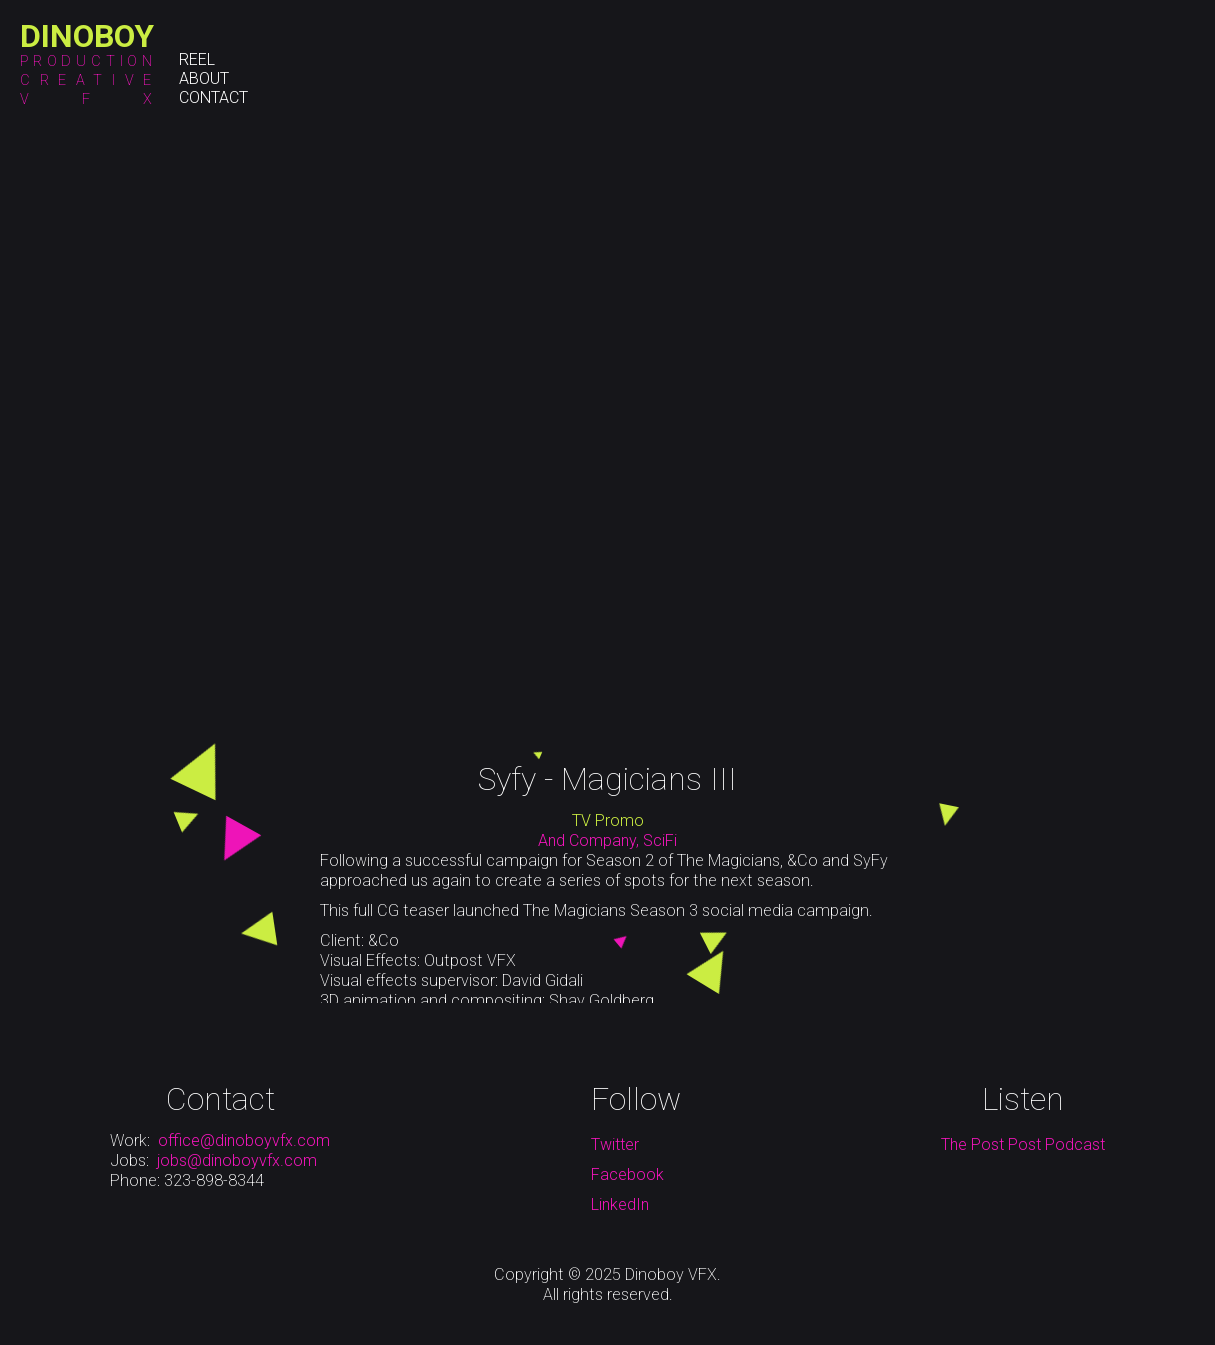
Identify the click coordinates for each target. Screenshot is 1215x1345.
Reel (197, 60)
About (204, 79)
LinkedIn (620, 1204)
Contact (213, 98)
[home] (87, 36)
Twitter (615, 1144)
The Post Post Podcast (1023, 1144)
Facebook (627, 1174)
